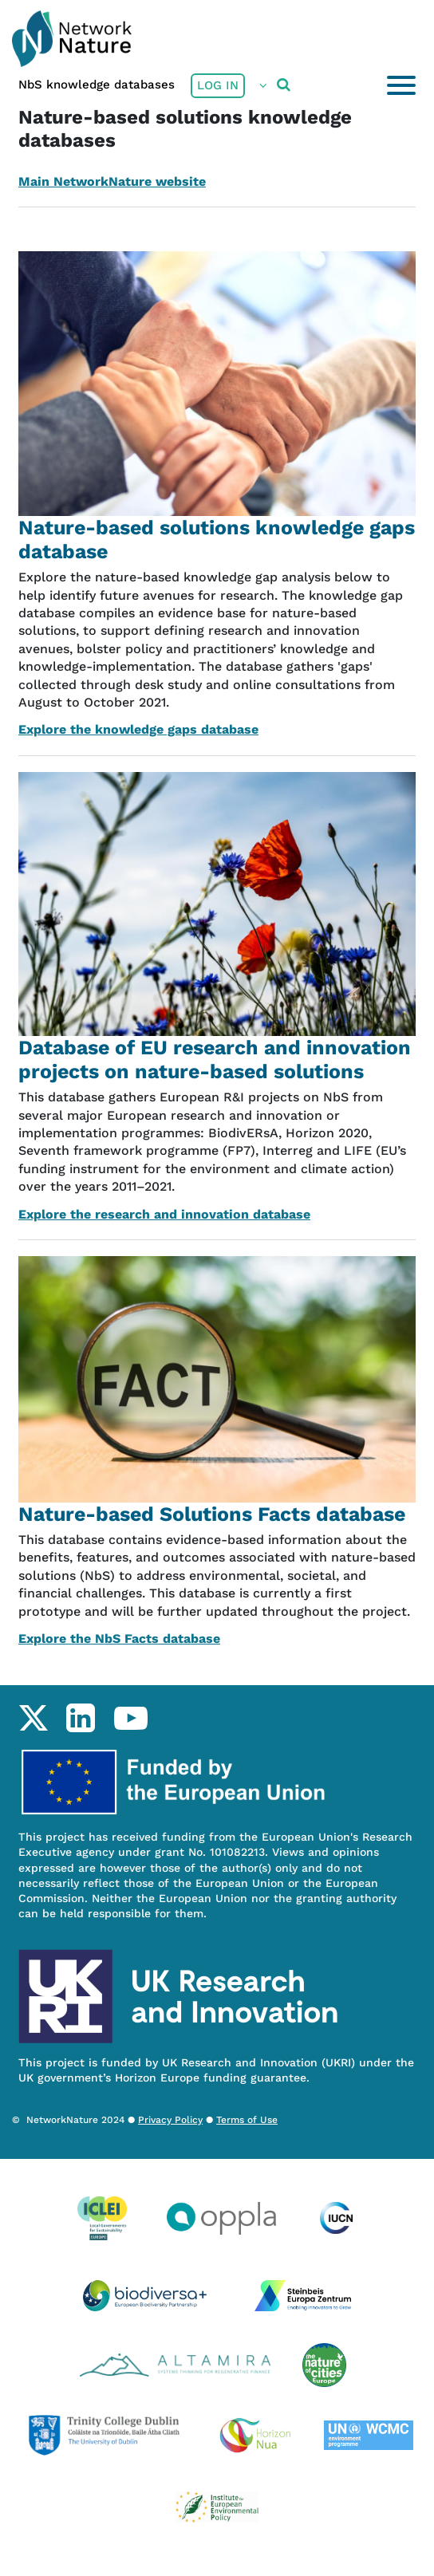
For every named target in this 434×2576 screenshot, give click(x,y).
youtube (130, 1718)
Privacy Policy (170, 2119)
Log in (218, 85)
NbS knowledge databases (96, 84)
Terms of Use (247, 2119)
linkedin (80, 1718)
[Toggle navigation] (401, 85)
